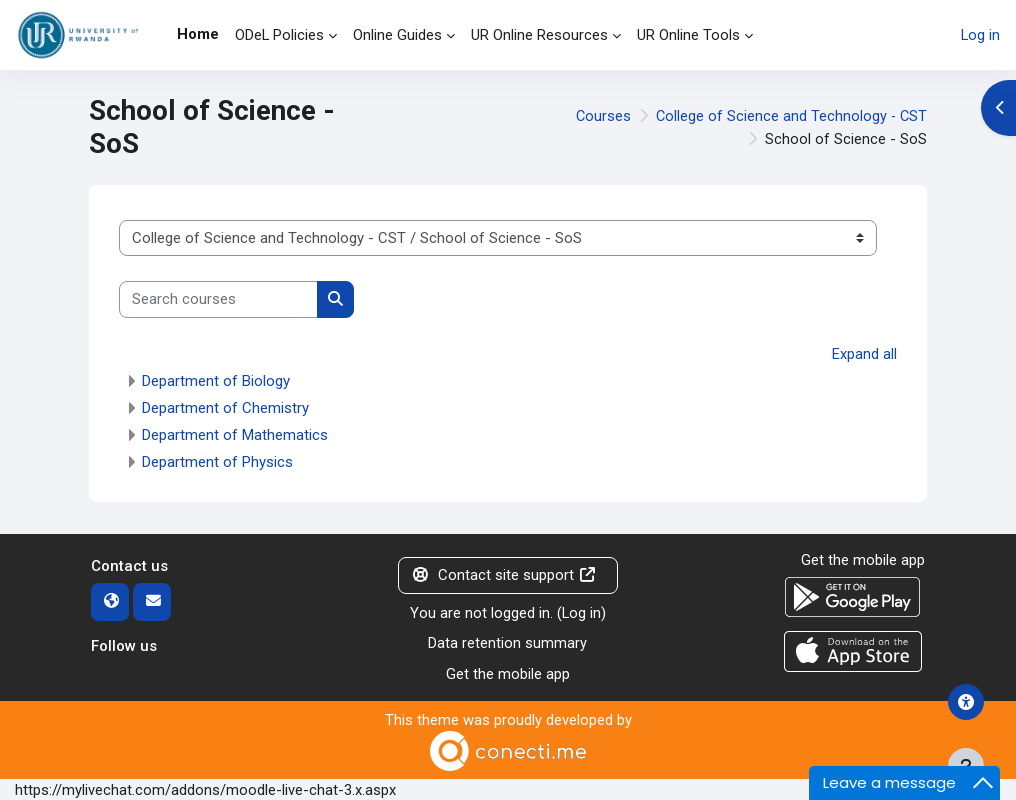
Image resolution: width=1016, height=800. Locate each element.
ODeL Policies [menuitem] (279, 35)
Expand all (864, 354)
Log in (980, 35)
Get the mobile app (508, 673)
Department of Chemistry (225, 408)
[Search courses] (218, 299)
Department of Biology (216, 381)
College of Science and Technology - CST (790, 116)
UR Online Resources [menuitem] (539, 35)
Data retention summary (507, 643)
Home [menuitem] (198, 34)
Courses (600, 116)
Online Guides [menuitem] (397, 35)
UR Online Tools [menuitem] (688, 35)
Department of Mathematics (235, 435)
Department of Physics (217, 462)
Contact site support (503, 575)
